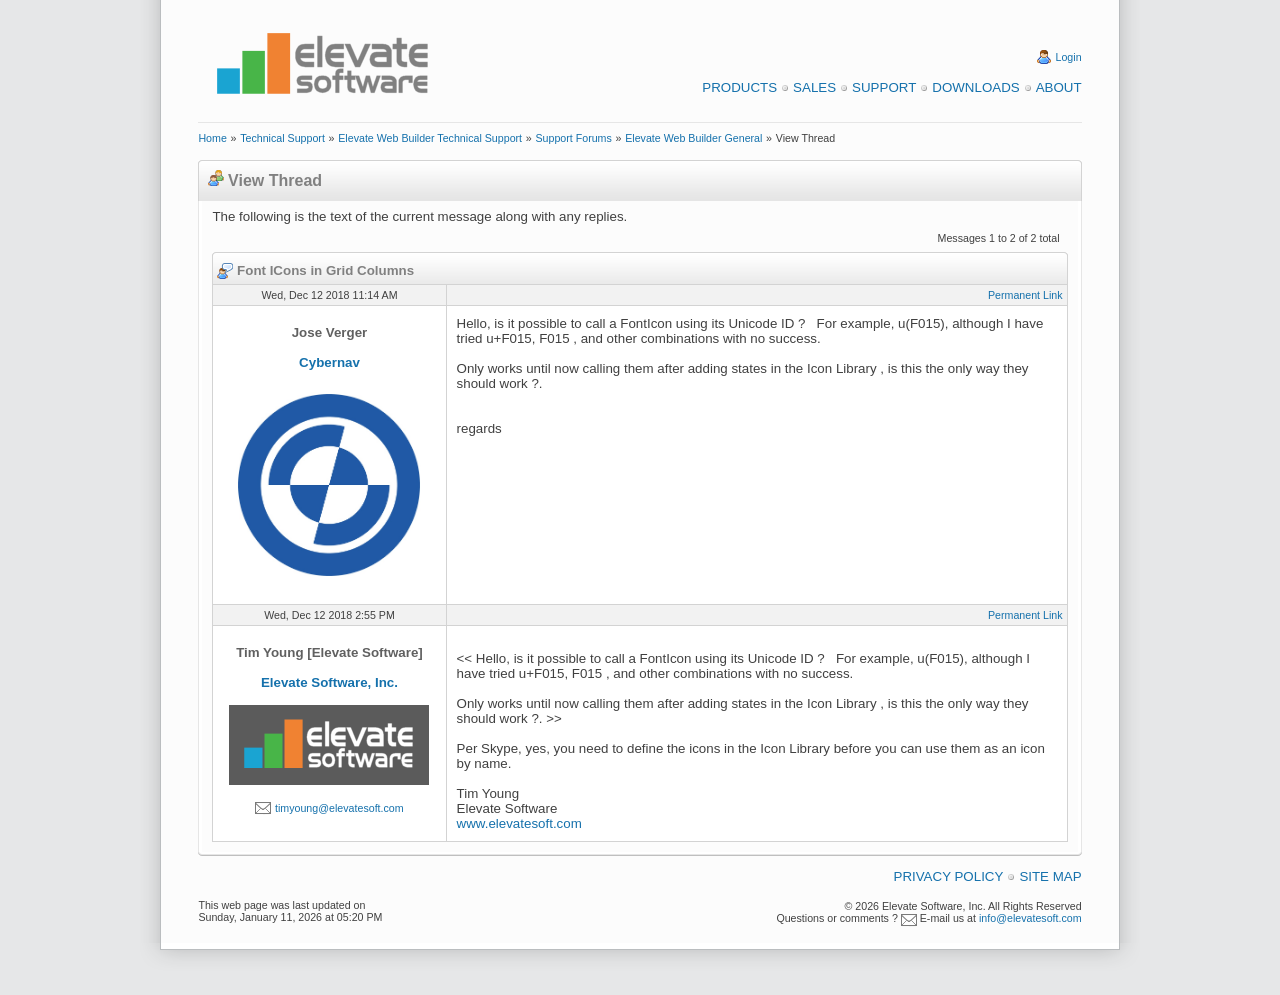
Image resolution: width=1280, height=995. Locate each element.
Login (1069, 57)
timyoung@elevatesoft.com (339, 808)
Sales (814, 87)
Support (884, 87)
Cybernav (329, 362)
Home (212, 138)
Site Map (1050, 876)
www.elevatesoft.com (519, 823)
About (1059, 87)
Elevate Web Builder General (693, 138)
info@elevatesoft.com (1030, 918)
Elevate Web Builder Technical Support (430, 138)
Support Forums (573, 138)
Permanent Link (1025, 295)
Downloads (975, 87)
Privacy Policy (949, 876)
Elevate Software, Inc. (329, 682)
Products (739, 87)
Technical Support (282, 138)
